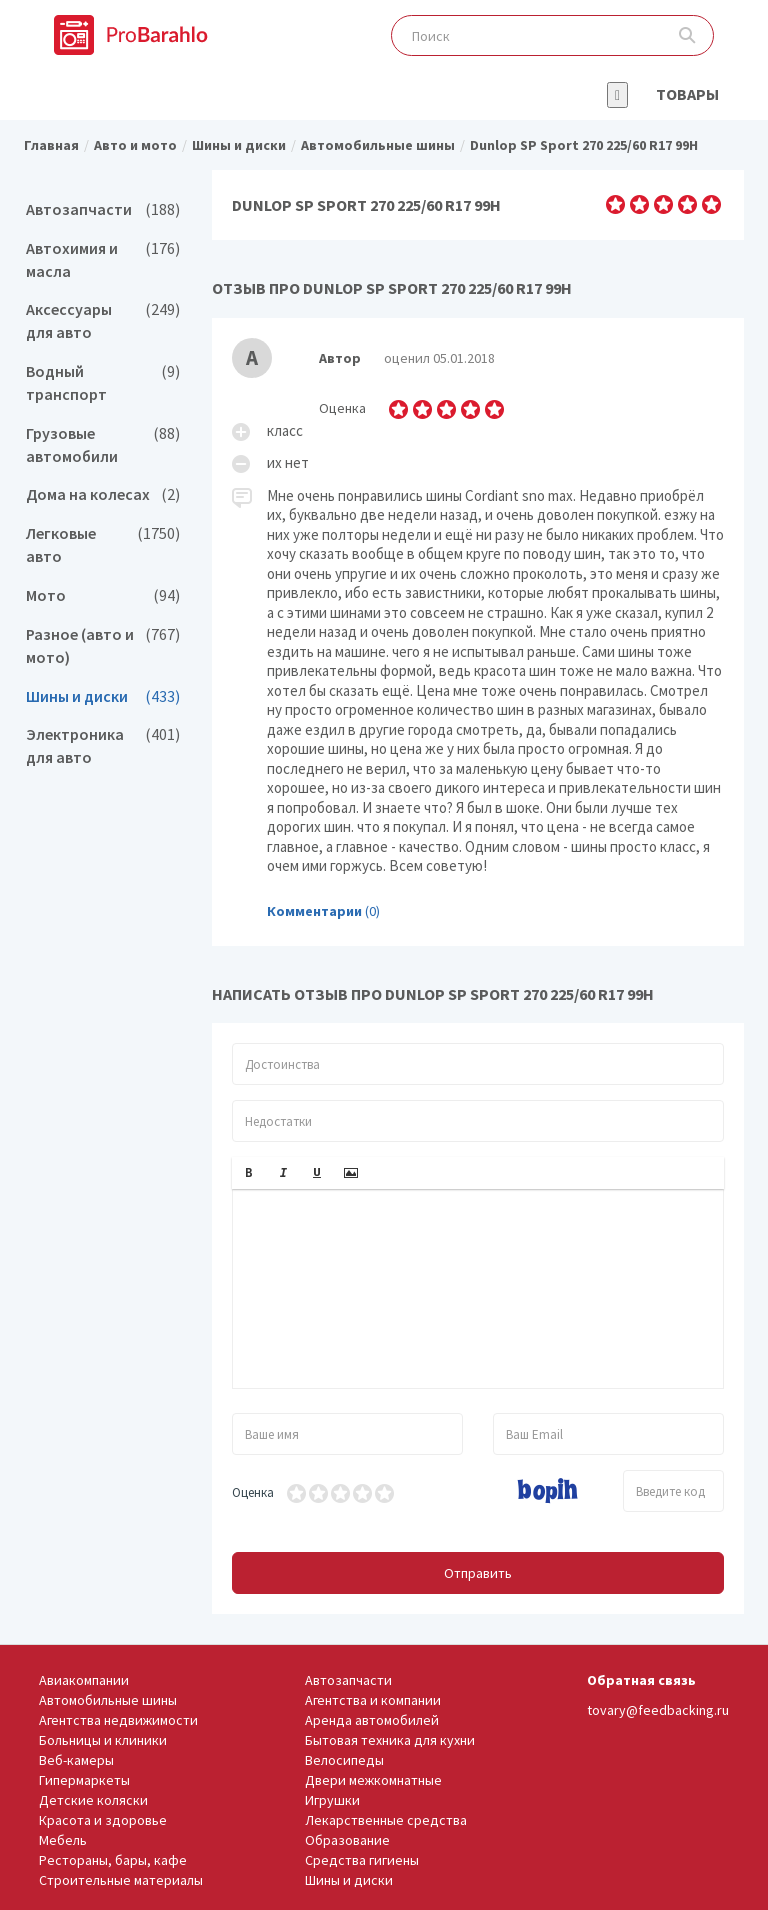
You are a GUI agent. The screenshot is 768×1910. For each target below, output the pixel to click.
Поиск (687, 35)
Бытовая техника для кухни (390, 1740)
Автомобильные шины (108, 1700)
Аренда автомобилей (372, 1720)
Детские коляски (93, 1800)
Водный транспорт (103, 383)
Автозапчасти (103, 209)
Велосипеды (344, 1760)
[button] (249, 1173)
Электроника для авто (103, 746)
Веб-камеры (76, 1760)
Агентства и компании (373, 1700)
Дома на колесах (103, 494)
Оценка (253, 1492)
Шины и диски (103, 696)
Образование (347, 1840)
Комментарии (314, 911)
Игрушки (332, 1800)
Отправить (478, 1573)
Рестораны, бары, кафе (113, 1860)
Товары (687, 94)
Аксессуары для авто (103, 321)
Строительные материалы (121, 1880)
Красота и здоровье (103, 1820)
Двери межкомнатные (373, 1780)
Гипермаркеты (84, 1780)
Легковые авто (103, 545)
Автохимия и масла (103, 260)
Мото (103, 595)
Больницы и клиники (103, 1740)
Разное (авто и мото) (103, 646)
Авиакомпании (84, 1680)
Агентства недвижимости (118, 1720)
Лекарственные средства (386, 1820)
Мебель (63, 1840)
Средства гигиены (362, 1860)
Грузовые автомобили (103, 445)
